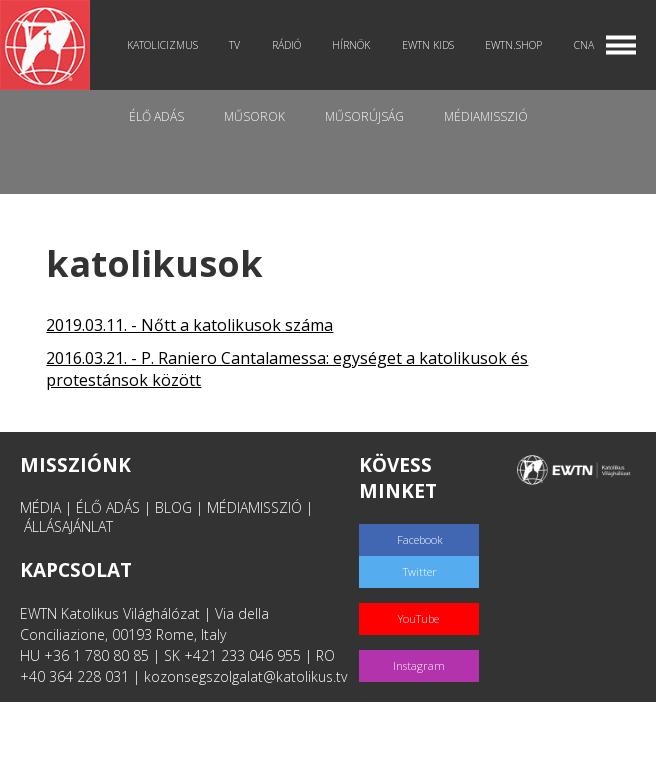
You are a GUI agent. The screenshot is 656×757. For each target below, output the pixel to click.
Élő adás (156, 116)
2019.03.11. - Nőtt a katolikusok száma (189, 325)
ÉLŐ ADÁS (108, 507)
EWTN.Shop (513, 45)
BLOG (173, 507)
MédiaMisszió (486, 116)
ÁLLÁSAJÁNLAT (68, 526)
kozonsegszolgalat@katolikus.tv (245, 676)
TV (234, 45)
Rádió (286, 45)
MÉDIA (40, 507)
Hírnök (351, 45)
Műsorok (254, 116)
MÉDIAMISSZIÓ (254, 507)
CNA (584, 45)
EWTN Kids (428, 45)
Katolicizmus (162, 45)
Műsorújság (364, 116)
